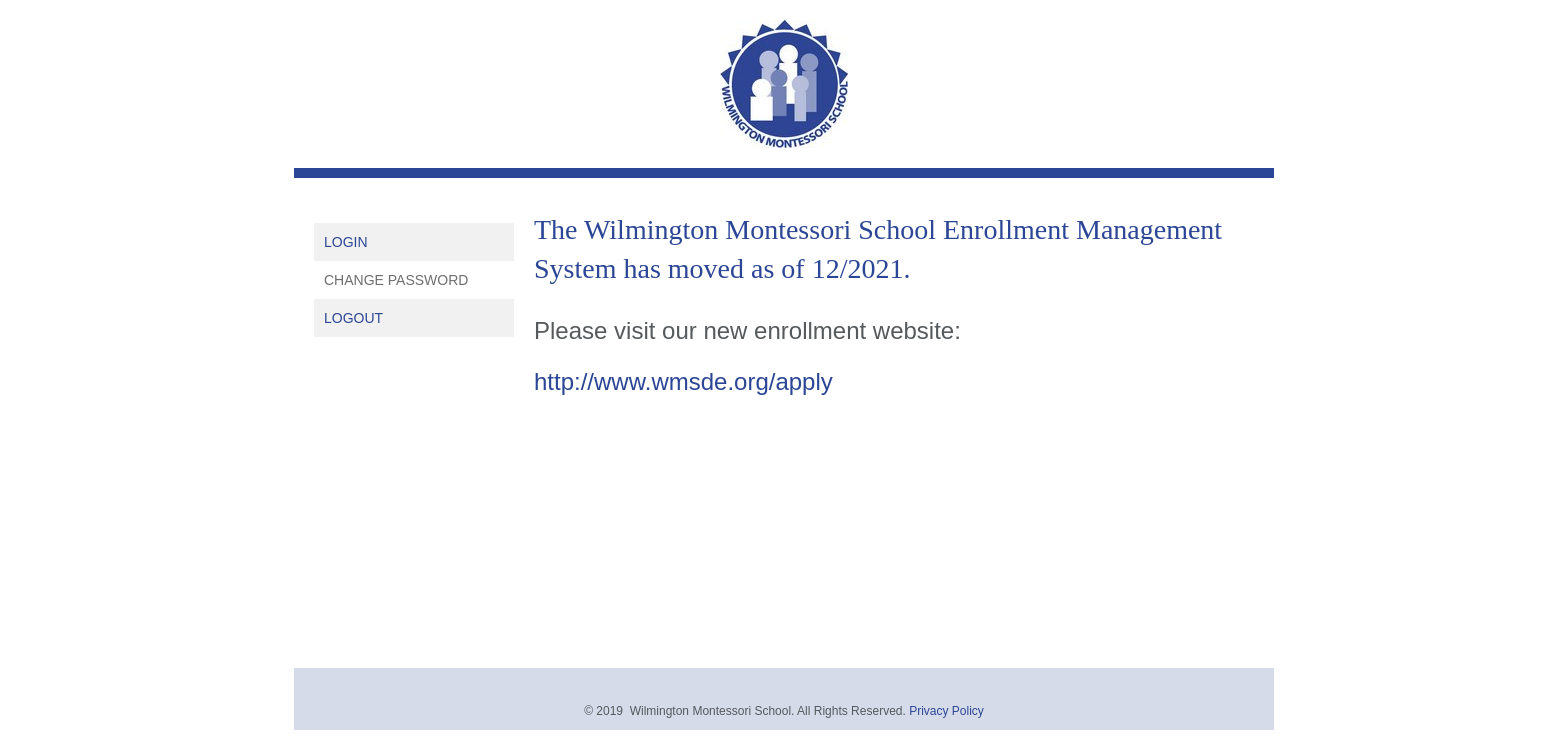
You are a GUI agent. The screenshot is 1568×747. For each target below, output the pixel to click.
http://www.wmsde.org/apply (683, 381)
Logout (353, 318)
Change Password (396, 280)
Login (346, 242)
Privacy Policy (946, 711)
